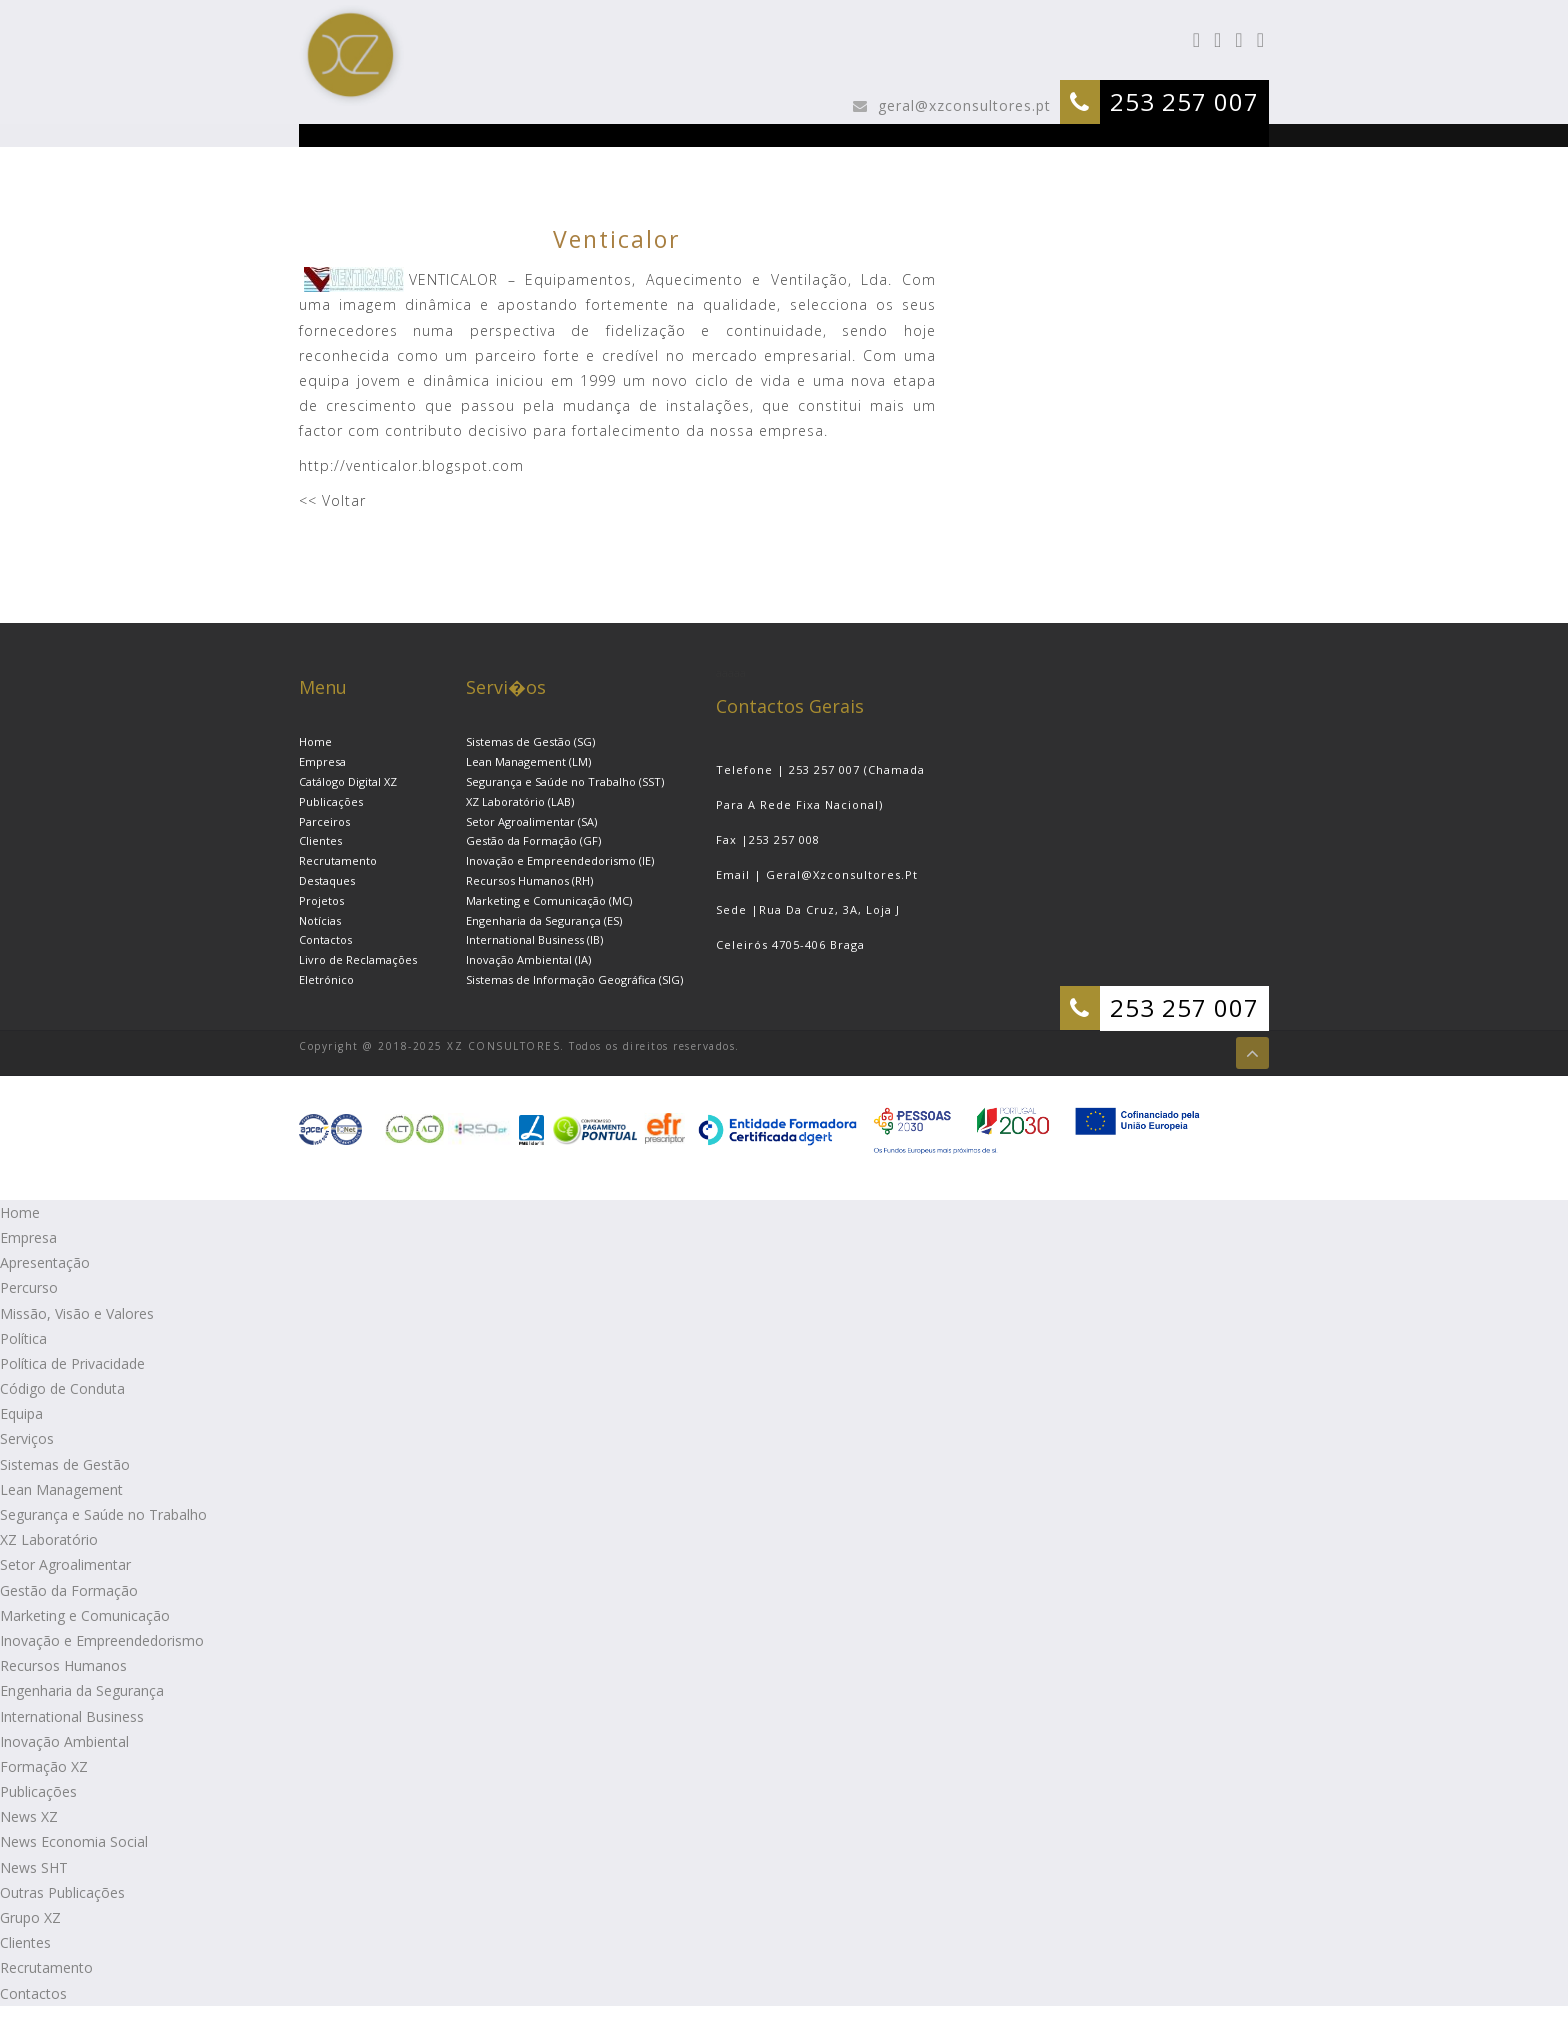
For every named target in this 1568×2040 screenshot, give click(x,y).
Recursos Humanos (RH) (529, 880)
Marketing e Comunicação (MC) (549, 900)
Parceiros (324, 821)
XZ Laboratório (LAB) (520, 801)
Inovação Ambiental (64, 1741)
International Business (72, 1716)
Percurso (29, 1287)
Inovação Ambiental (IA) (528, 959)
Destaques (327, 880)
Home (315, 741)
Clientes (320, 840)
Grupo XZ (30, 1917)
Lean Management (61, 1489)
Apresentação (45, 1262)
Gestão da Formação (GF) (533, 840)
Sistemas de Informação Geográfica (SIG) (574, 979)
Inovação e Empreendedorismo (102, 1640)
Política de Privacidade (72, 1363)
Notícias (320, 920)
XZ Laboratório (49, 1539)
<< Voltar (332, 500)
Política (23, 1338)
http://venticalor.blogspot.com (411, 465)
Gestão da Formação (69, 1590)
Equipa (21, 1413)
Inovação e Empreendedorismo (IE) (560, 860)
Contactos (325, 939)
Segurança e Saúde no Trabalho (103, 1514)
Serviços (27, 1438)
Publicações (331, 801)
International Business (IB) (534, 939)
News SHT (34, 1867)
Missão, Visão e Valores (77, 1313)
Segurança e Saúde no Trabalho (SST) (565, 781)
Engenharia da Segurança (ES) (544, 920)
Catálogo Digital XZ (348, 781)
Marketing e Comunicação (85, 1615)
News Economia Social (74, 1841)
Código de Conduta (62, 1388)
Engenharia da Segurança (82, 1690)
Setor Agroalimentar (65, 1564)
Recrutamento (338, 860)
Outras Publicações (62, 1892)
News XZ (29, 1816)
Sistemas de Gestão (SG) (530, 741)
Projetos (321, 900)
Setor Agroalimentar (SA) (531, 821)
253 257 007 (1184, 101)
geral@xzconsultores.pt (962, 105)
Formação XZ (44, 1766)
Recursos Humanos (63, 1665)
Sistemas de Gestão (65, 1464)
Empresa (322, 761)
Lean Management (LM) (528, 761)
